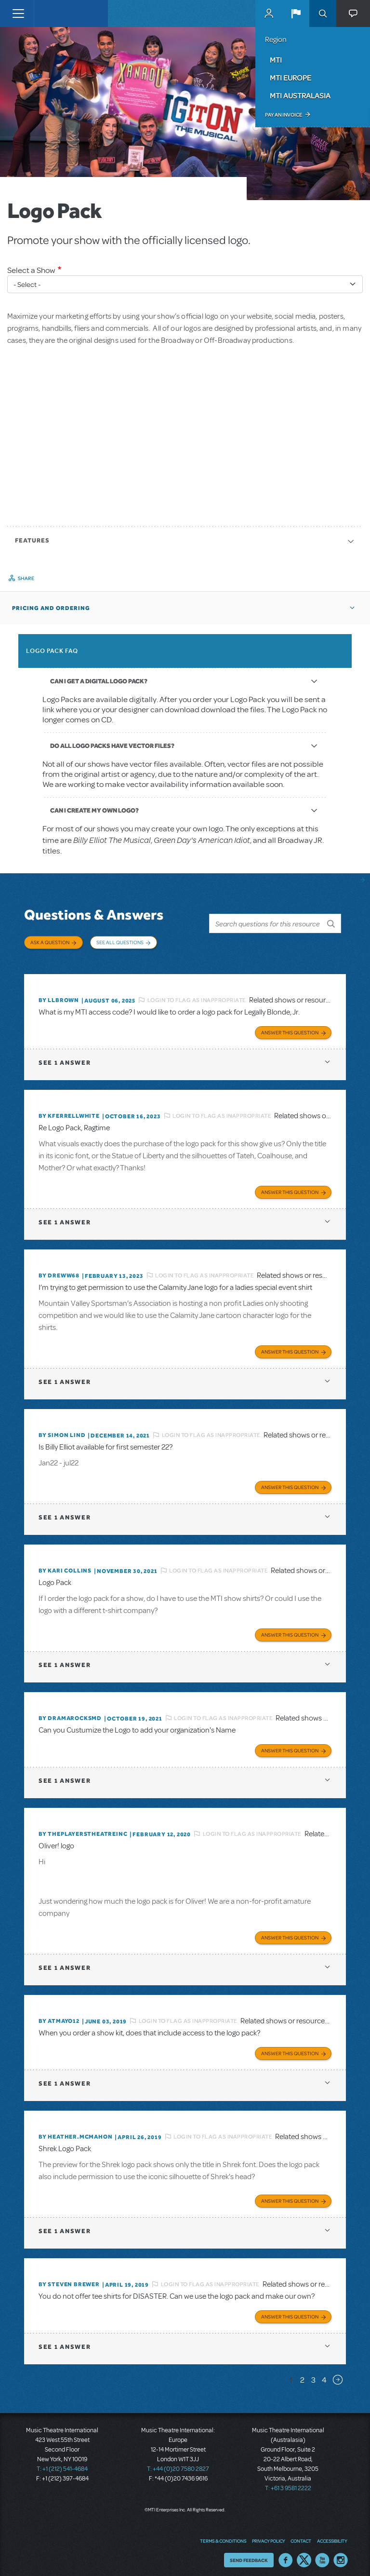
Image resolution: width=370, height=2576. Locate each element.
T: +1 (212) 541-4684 (62, 2463)
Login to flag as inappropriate (196, 994)
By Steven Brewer (69, 2278)
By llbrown (59, 994)
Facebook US (285, 2554)
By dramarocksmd (70, 1712)
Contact (301, 2535)
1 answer (65, 1056)
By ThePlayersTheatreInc (83, 1828)
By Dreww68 (59, 1269)
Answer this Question (289, 1026)
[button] (295, 13)
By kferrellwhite (69, 1110)
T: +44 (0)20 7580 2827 (178, 2463)
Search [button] (322, 13)
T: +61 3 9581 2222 (288, 2482)
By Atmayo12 (59, 2015)
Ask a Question (49, 942)
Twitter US (304, 2554)
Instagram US (340, 2554)
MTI (276, 60)
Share (26, 578)
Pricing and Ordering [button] (51, 608)
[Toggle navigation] (18, 13)
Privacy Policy (268, 2535)
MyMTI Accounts (268, 13)
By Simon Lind (62, 1429)
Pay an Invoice (283, 114)
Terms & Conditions (223, 2535)
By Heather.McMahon (75, 2131)
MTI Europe (290, 77)
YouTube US (322, 2554)
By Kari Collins (65, 1564)
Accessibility (332, 2535)
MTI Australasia (300, 95)
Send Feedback (249, 2554)
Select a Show (31, 270)
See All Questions (120, 942)
